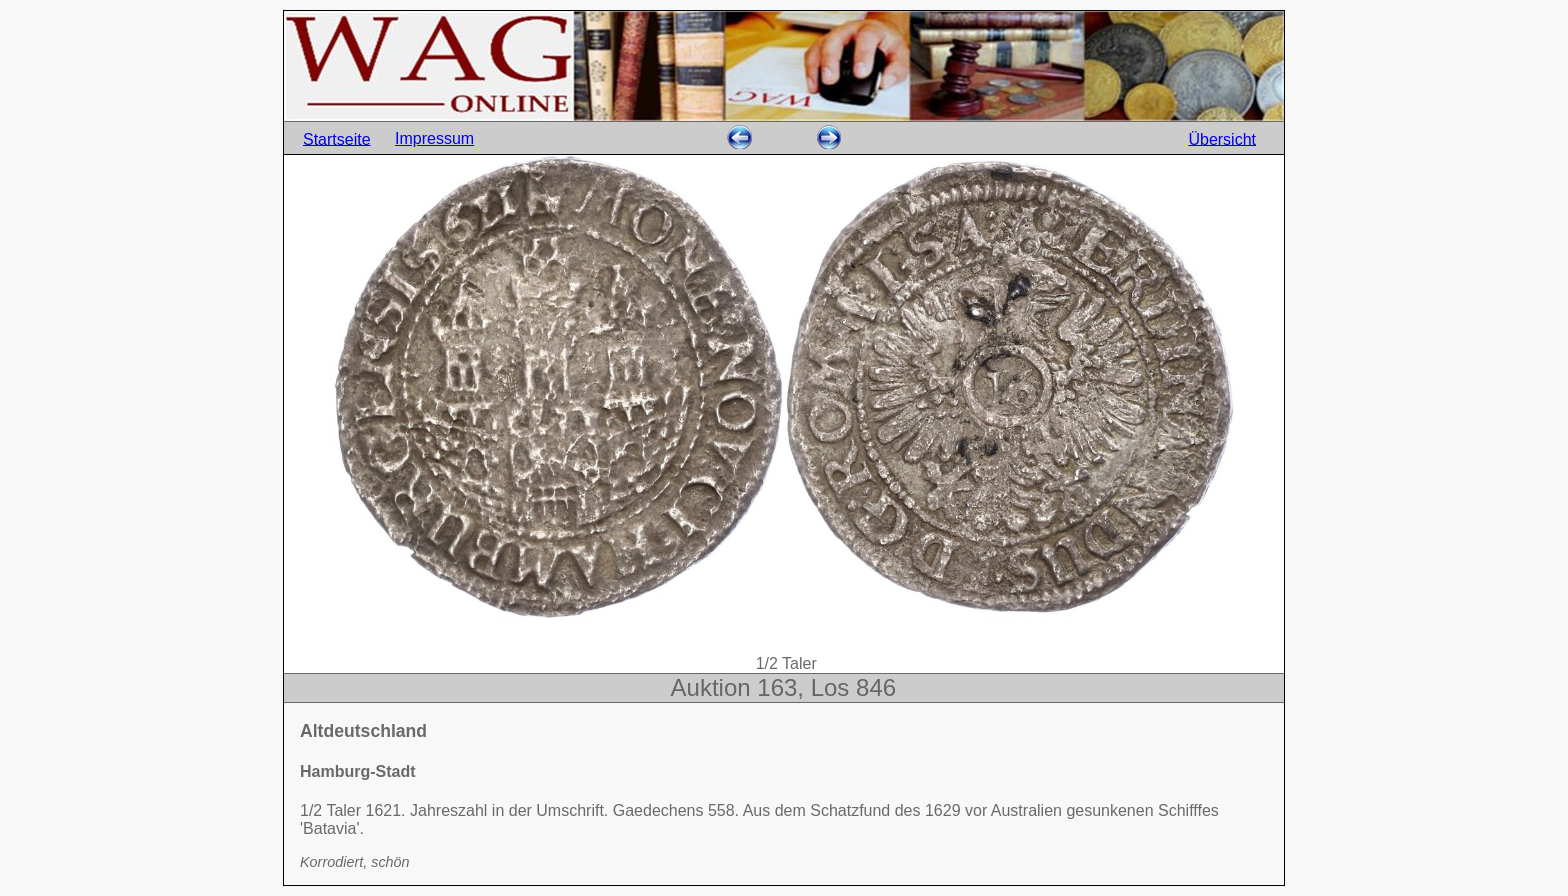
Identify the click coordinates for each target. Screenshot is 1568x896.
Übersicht (1222, 138)
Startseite (337, 138)
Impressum (434, 138)
